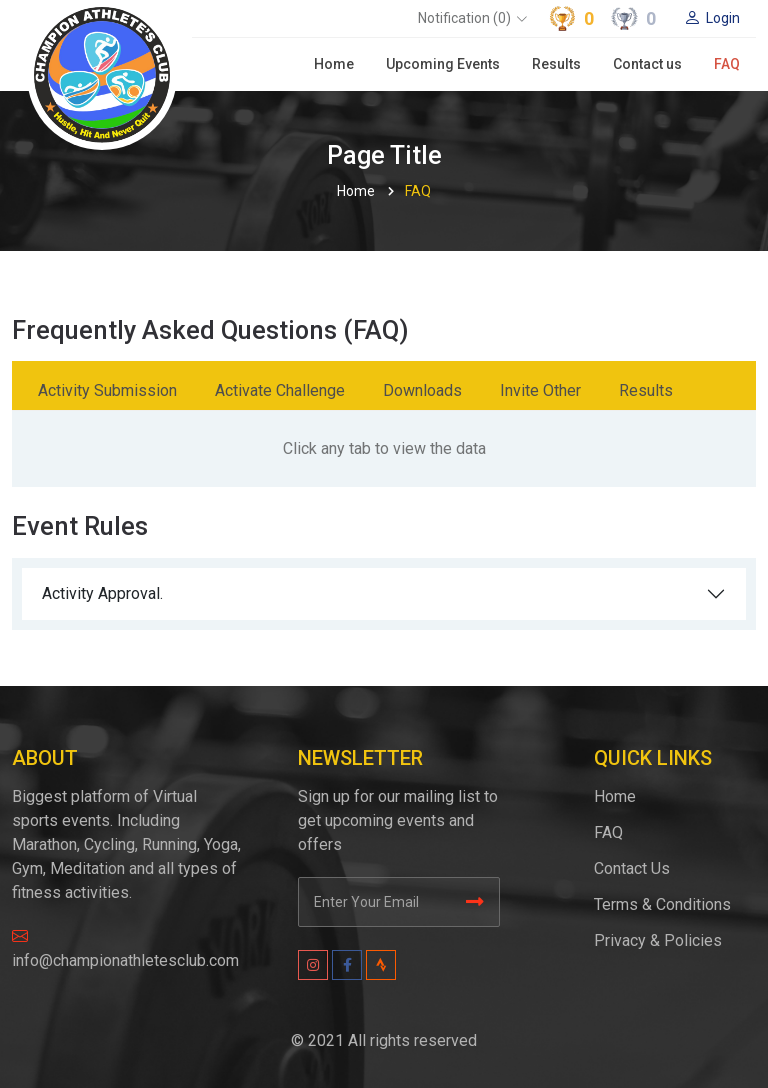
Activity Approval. (102, 593)
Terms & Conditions (662, 904)
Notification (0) (464, 18)
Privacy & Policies (658, 940)
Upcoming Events (443, 64)
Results (556, 64)
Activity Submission (107, 390)
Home (334, 64)
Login (712, 18)
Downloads (422, 390)
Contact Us (632, 868)
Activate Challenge (280, 390)
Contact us (647, 64)
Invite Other (540, 390)
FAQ (727, 64)
